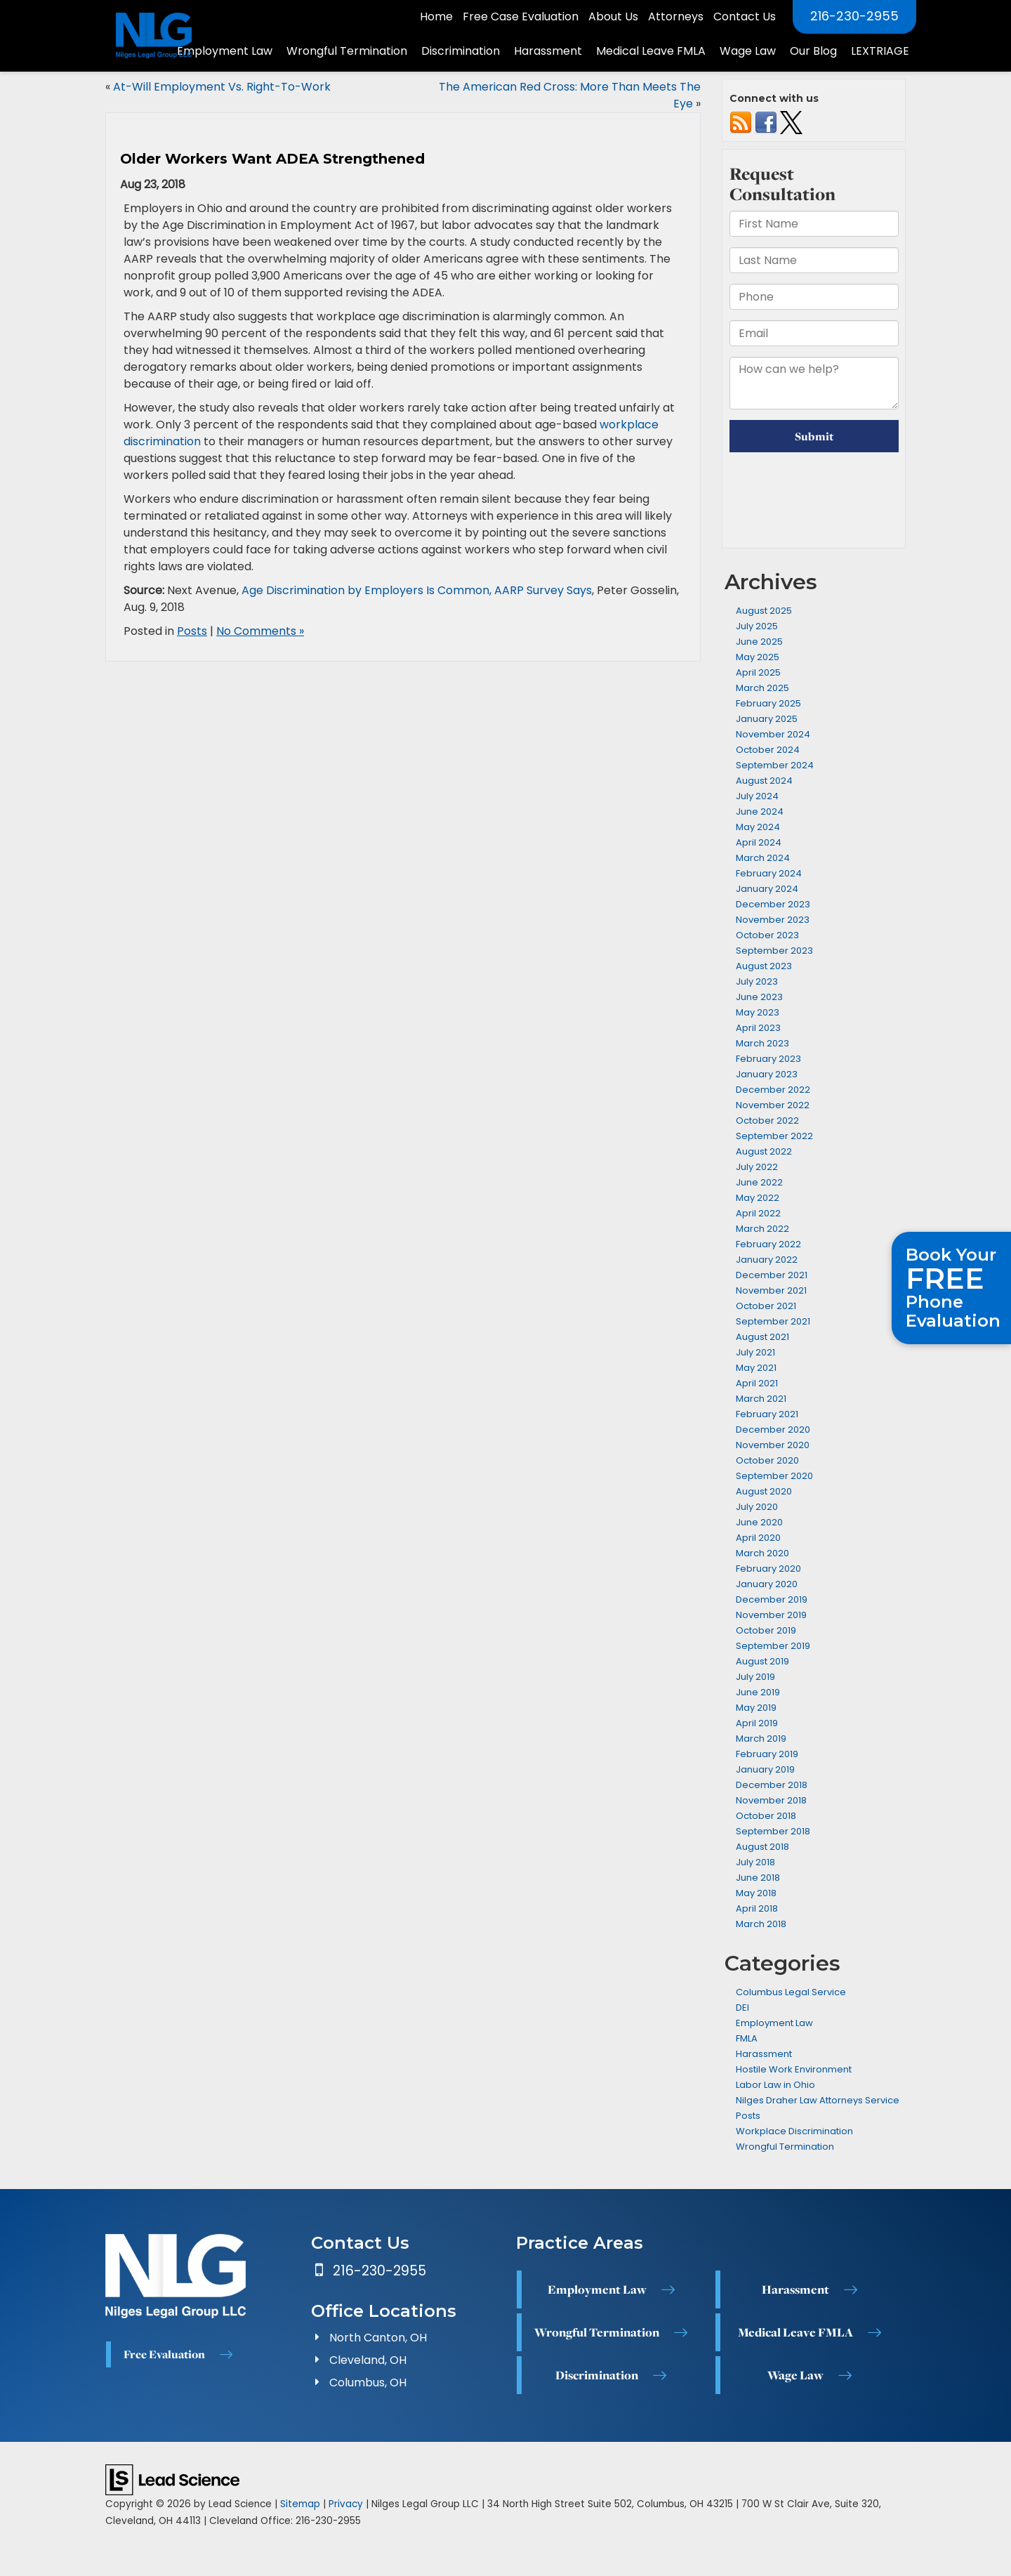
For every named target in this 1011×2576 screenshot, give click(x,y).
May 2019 (756, 1707)
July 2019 (755, 1676)
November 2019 (771, 1615)
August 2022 (764, 1151)
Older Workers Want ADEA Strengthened (272, 158)
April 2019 (757, 1723)
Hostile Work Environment (794, 2069)
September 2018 (773, 1831)
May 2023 (757, 1012)
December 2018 (771, 1785)
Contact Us (744, 16)
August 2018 (762, 1846)
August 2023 (764, 966)
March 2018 (761, 1924)
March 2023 (762, 1043)
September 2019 (773, 1645)
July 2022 (757, 1167)
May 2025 (757, 657)
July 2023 (757, 981)
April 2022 (758, 1213)
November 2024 (773, 734)
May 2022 (757, 1197)
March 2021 (761, 1398)
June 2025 (759, 641)
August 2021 (762, 1336)
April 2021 (757, 1383)
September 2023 (774, 950)
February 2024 (769, 873)
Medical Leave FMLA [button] (651, 51)
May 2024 (758, 827)
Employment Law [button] (224, 51)
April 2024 (758, 842)
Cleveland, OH (368, 2360)
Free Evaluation (164, 2354)
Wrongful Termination (785, 2146)
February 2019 (767, 1754)
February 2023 (768, 1058)
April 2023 (758, 1027)
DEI (742, 2007)
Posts (192, 631)
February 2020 (768, 1568)
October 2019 (766, 1630)
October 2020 (767, 1460)
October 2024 (768, 749)
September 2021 (773, 1321)
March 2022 (762, 1228)
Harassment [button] (548, 51)
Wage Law (795, 2375)
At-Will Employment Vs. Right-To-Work (222, 87)
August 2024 (764, 780)
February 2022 (768, 1244)
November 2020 (773, 1445)
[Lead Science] (172, 2479)
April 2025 (758, 672)
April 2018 (757, 1908)
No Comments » (260, 631)
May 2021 (756, 1367)
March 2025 (762, 688)
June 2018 (758, 1877)
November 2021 (771, 1290)
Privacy (346, 2504)
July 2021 (755, 1352)
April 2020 (758, 1537)
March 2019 (761, 1738)
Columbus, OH (368, 2382)
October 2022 (767, 1120)
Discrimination (596, 2375)
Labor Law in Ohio (775, 2084)
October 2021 (766, 1306)
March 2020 (762, 1553)
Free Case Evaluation (521, 16)
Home (436, 16)
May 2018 (756, 1893)
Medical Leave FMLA (795, 2332)
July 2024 (757, 796)
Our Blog (813, 51)
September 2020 (774, 1476)
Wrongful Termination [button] (346, 51)
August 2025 (764, 610)
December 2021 (771, 1275)
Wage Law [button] (748, 51)
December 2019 (771, 1599)
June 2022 (759, 1182)
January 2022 (767, 1259)
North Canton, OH (378, 2337)
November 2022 (773, 1105)
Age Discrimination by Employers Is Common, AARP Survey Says (417, 590)
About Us (613, 16)
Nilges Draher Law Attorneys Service (817, 2100)
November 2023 (773, 919)
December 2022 (773, 1089)
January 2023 (767, 1074)
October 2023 (767, 935)
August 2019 (762, 1661)
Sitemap (300, 2504)
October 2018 (766, 1815)
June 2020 (759, 1522)
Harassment (764, 2054)
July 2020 (757, 1506)
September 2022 (774, 1136)
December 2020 (773, 1429)
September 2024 (775, 765)
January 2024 (767, 888)
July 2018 (755, 1862)
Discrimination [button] (460, 51)
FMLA (747, 2038)
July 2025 (757, 626)
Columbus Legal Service (791, 1992)
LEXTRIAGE (880, 51)
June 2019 (758, 1692)
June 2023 (759, 997)
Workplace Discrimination (794, 2131)
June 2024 (760, 811)
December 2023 (773, 904)
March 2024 (763, 858)
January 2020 (767, 1584)
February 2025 (768, 703)
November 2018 (771, 1800)
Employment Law (774, 2023)
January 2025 (767, 718)
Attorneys (675, 16)
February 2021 (767, 1414)
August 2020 (764, 1491)
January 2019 (765, 1769)
